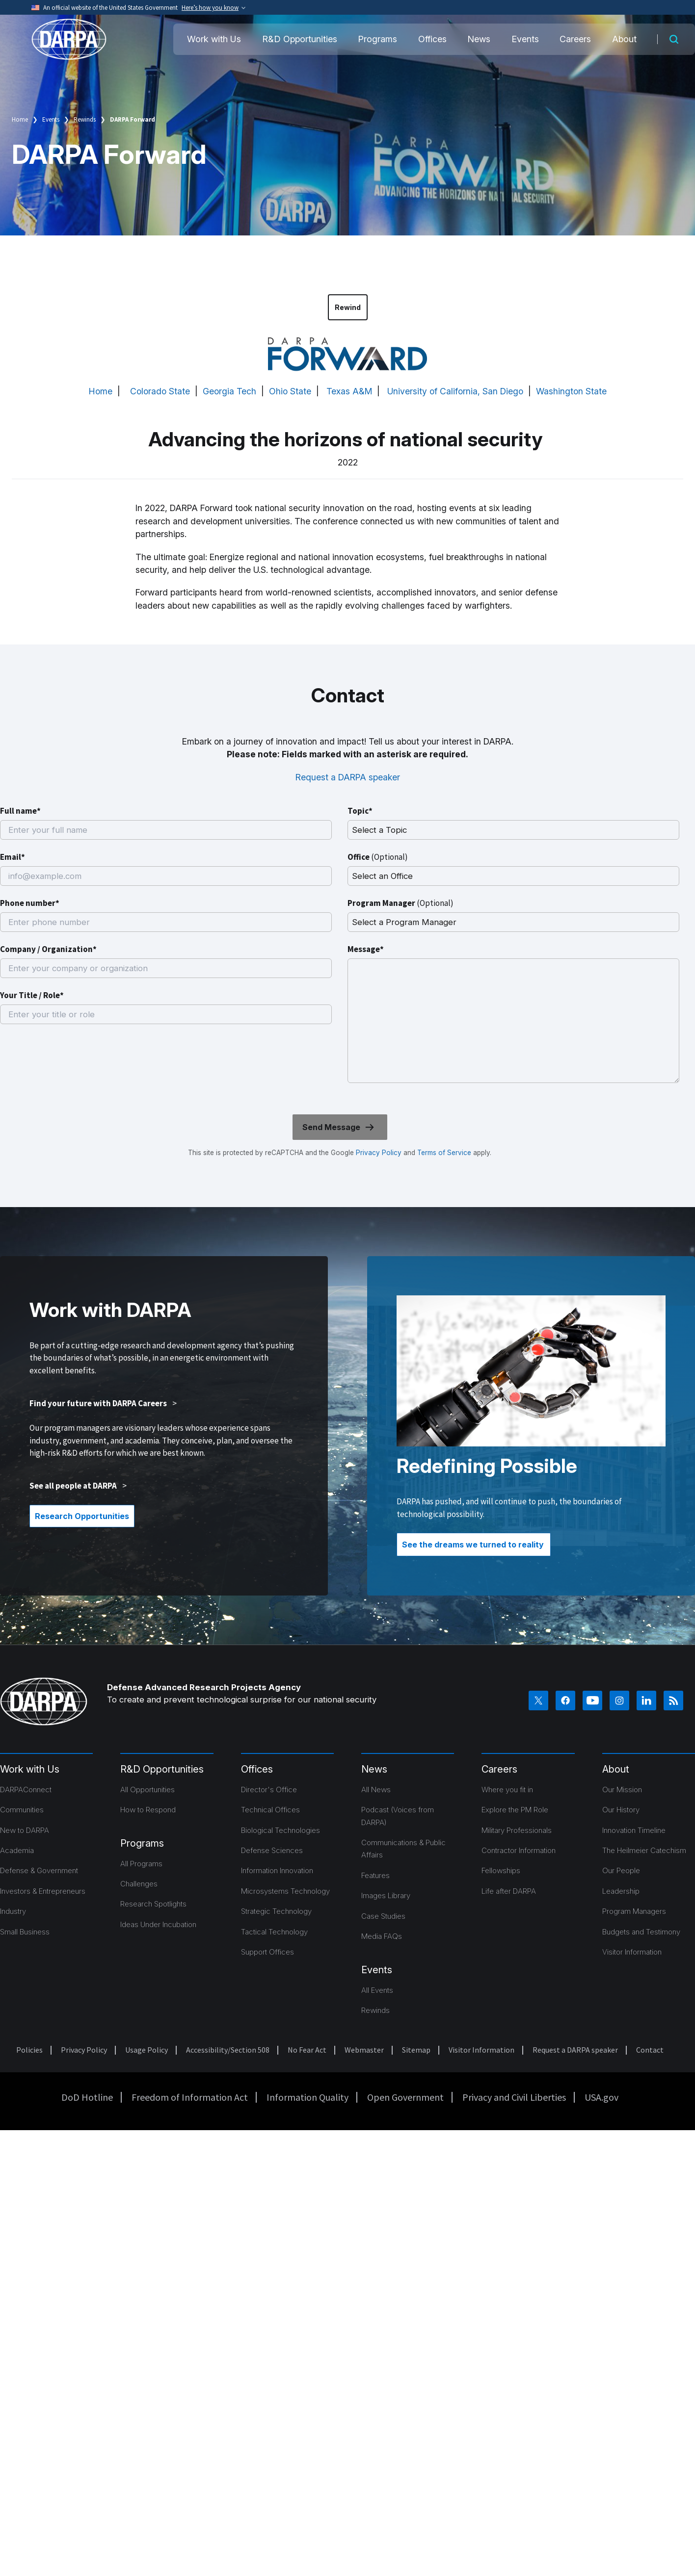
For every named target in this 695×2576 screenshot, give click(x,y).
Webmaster (364, 2050)
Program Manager (401, 903)
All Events (377, 1990)
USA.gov (601, 2097)
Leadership (621, 1891)
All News (376, 1789)
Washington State (571, 391)
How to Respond (148, 1809)
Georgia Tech (229, 391)
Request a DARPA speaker (347, 777)
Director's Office (269, 1789)
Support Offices (267, 1952)
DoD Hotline (87, 2097)
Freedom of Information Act (190, 2097)
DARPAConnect (26, 1789)
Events (525, 39)
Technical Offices (270, 1809)
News (478, 39)
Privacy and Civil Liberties (514, 2097)
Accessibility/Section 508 (227, 2050)
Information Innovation (277, 1870)
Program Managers (634, 1911)
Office (378, 856)
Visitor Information (632, 1952)
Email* (12, 856)
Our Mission (622, 1789)
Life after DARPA (508, 1891)
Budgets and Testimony (641, 1931)
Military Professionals (516, 1830)
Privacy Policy (378, 1153)
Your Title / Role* (32, 995)
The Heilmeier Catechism (644, 1850)
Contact (650, 2050)
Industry (13, 1911)
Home (20, 119)
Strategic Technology (276, 1911)
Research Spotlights (153, 1903)
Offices (432, 39)
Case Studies (383, 1916)
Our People (621, 1870)
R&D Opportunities (299, 39)
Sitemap (416, 2050)
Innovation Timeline (634, 1830)
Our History (621, 1809)
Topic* (360, 810)
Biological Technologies (280, 1830)
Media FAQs (381, 1936)
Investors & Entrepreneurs (42, 1891)
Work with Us (214, 39)
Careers (575, 39)
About (624, 39)
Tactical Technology (274, 1931)
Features (375, 1875)
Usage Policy (146, 2050)
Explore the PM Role (514, 1809)
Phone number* (29, 903)
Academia (17, 1850)
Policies (29, 2050)
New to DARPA (24, 1830)
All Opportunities (147, 1789)
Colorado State (160, 391)
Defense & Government (39, 1870)
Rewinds (85, 119)
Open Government (405, 2097)
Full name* (20, 810)
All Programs (141, 1863)
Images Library (385, 1895)
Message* (366, 949)
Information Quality (307, 2097)
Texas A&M (349, 391)
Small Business (25, 1931)
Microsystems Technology (285, 1891)
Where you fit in (507, 1789)
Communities (22, 1809)
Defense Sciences (272, 1850)
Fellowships (500, 1870)
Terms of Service (443, 1153)
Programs (377, 39)
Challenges (139, 1883)
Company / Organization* (48, 949)
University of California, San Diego (455, 391)
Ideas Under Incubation (158, 1924)
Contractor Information (518, 1850)
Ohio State (290, 391)
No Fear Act (307, 2050)
